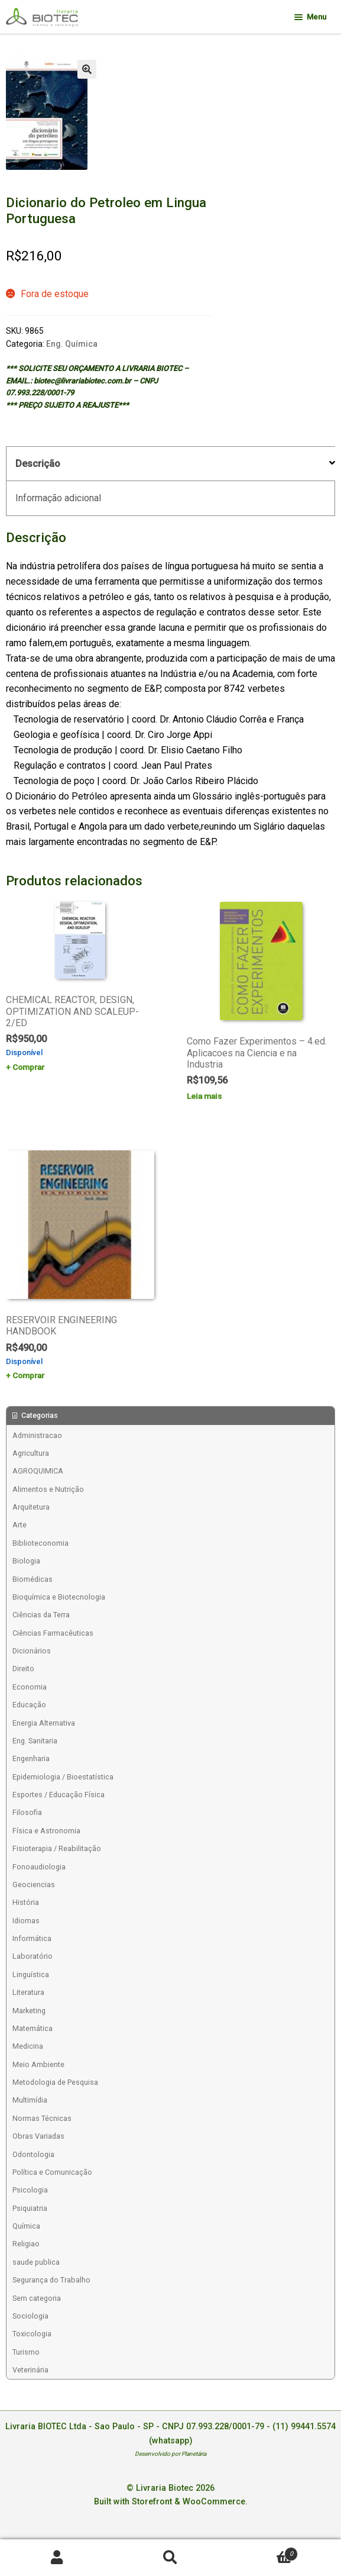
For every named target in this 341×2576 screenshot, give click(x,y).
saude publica (36, 2262)
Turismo (26, 2352)
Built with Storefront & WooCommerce (169, 2502)
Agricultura (30, 1453)
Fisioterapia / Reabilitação (56, 1848)
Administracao (37, 1435)
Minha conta (56, 2558)
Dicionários (31, 1650)
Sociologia (30, 2315)
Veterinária (30, 2369)
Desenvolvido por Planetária (170, 2454)
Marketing (29, 2010)
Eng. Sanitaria (34, 1740)
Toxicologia (31, 2333)
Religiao (26, 2243)
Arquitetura (31, 1507)
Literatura (28, 1992)
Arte (19, 1524)
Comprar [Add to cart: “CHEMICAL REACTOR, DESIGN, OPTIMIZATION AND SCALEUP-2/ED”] (28, 1067)
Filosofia (27, 1812)
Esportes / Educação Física (58, 1794)
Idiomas (26, 1920)
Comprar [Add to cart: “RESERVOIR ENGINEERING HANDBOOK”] (28, 1375)
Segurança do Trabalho (51, 2279)
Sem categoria (36, 2298)
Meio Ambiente (38, 2064)
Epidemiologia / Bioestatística (62, 1776)
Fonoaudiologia (39, 1866)
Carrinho (263, 2551)
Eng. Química (72, 344)
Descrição (37, 463)
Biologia (26, 1560)
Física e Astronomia (46, 1830)
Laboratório (32, 1956)
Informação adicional (58, 498)
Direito (23, 1668)
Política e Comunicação (52, 2172)
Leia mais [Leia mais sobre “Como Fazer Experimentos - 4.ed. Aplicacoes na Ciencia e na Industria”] (204, 1096)
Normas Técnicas (42, 2118)
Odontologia (33, 2154)
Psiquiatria (29, 2208)
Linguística (30, 1974)
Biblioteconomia (40, 1543)
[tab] (170, 464)
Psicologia (30, 2189)
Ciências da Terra (41, 1614)
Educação (29, 1704)
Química (26, 2226)
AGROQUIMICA (37, 1470)
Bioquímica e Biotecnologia (58, 1596)
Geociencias (33, 1884)
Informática (31, 1938)
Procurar (170, 2558)
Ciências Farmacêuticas (52, 1633)
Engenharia (31, 1758)
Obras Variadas (38, 2136)
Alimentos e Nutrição (48, 1489)
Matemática (32, 2028)
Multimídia (29, 2099)
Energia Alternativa (43, 1723)
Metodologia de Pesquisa (55, 2082)
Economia (29, 1686)
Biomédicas (32, 1579)
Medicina (27, 2046)
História (25, 1902)
